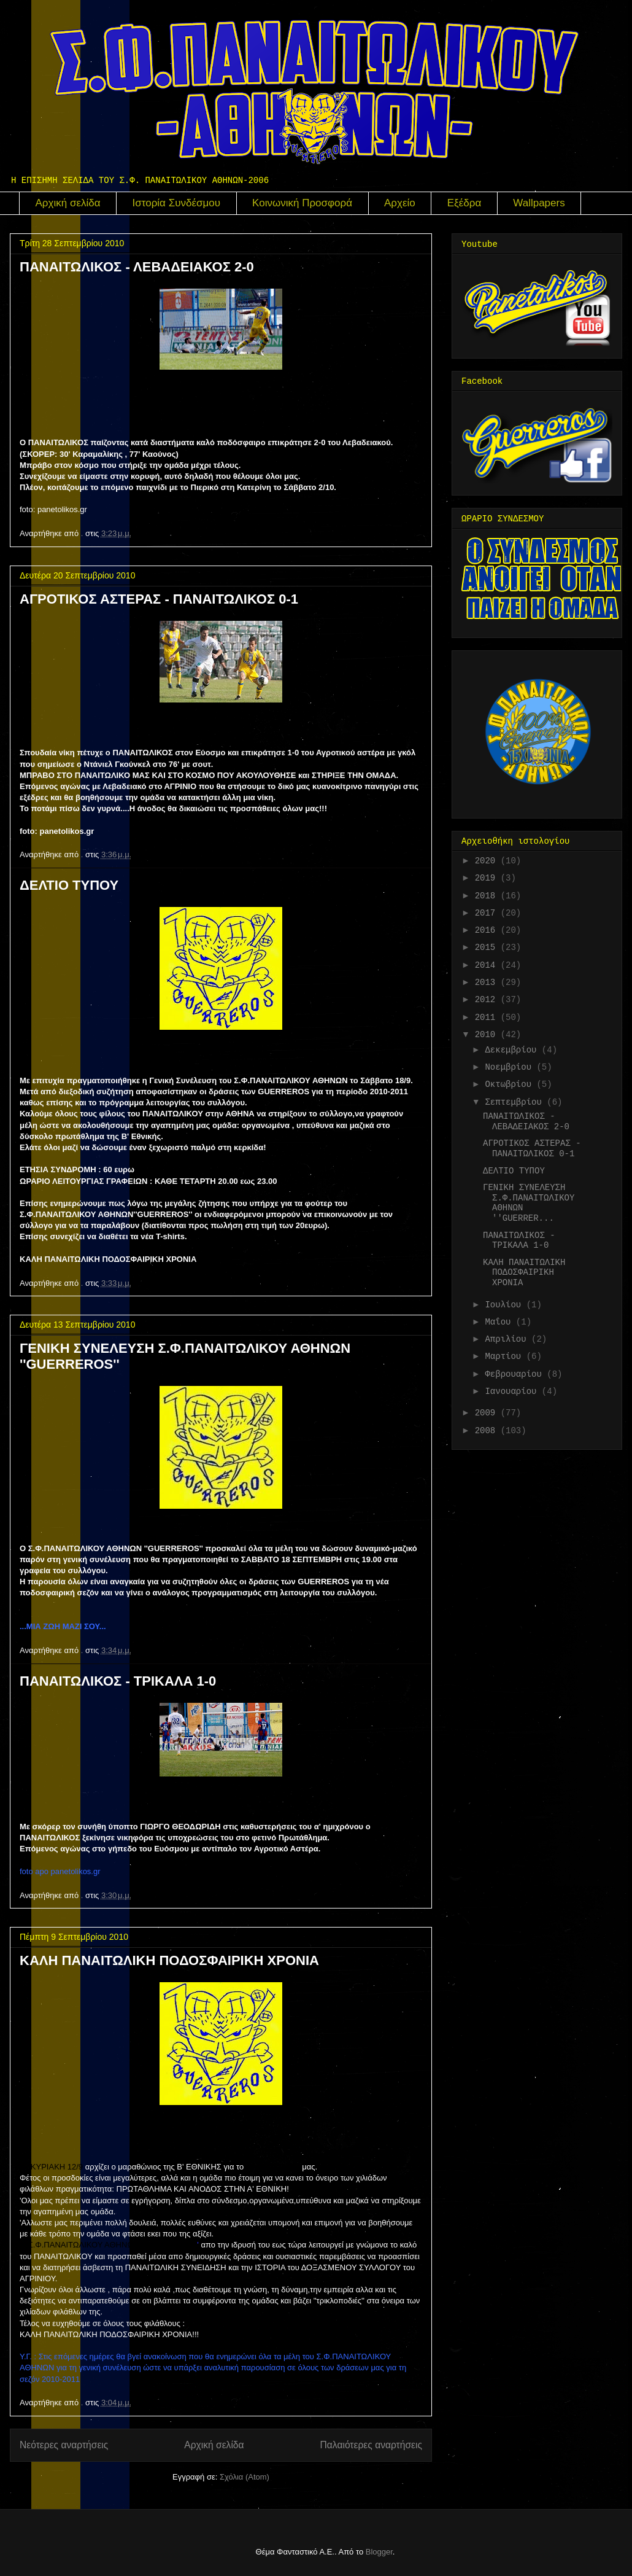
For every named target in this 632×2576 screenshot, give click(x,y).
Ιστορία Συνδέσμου (177, 203)
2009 (488, 1413)
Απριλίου (508, 1339)
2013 (488, 982)
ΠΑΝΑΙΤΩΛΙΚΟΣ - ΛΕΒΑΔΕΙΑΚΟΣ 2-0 (137, 266)
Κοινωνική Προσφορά (302, 203)
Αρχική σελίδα (68, 203)
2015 (488, 947)
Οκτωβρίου (510, 1084)
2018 (488, 896)
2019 (488, 878)
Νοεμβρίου (510, 1067)
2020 (488, 861)
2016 (488, 930)
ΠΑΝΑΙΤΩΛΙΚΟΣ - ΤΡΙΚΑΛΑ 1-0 (118, 1681)
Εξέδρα (464, 203)
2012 (488, 1000)
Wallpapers (539, 203)
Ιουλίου (505, 1305)
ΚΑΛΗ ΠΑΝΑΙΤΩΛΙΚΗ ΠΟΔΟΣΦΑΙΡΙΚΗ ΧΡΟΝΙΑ (169, 1960)
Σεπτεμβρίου (516, 1102)
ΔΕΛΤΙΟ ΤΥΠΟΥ (69, 885)
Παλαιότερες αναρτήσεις (371, 2445)
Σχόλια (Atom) (244, 2476)
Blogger (379, 2551)
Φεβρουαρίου (516, 1374)
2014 (488, 965)
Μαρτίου (505, 1356)
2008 (488, 1431)
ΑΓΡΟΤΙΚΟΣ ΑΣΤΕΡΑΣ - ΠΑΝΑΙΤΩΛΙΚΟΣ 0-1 (159, 599)
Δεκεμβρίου (513, 1050)
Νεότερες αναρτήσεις (64, 2445)
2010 (488, 1035)
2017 (488, 913)
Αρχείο (399, 203)
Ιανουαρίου (513, 1391)
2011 (488, 1017)
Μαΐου (500, 1322)
